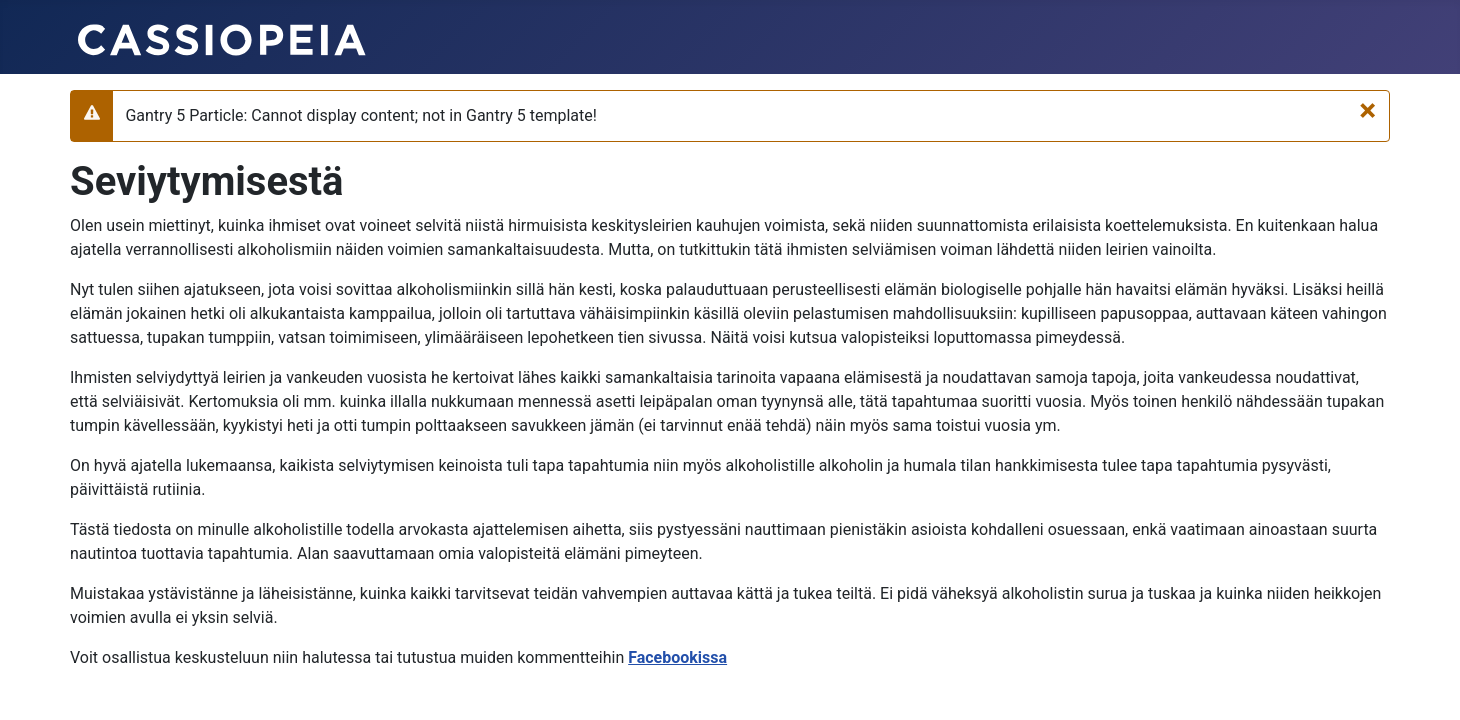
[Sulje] (1367, 110)
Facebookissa (677, 657)
